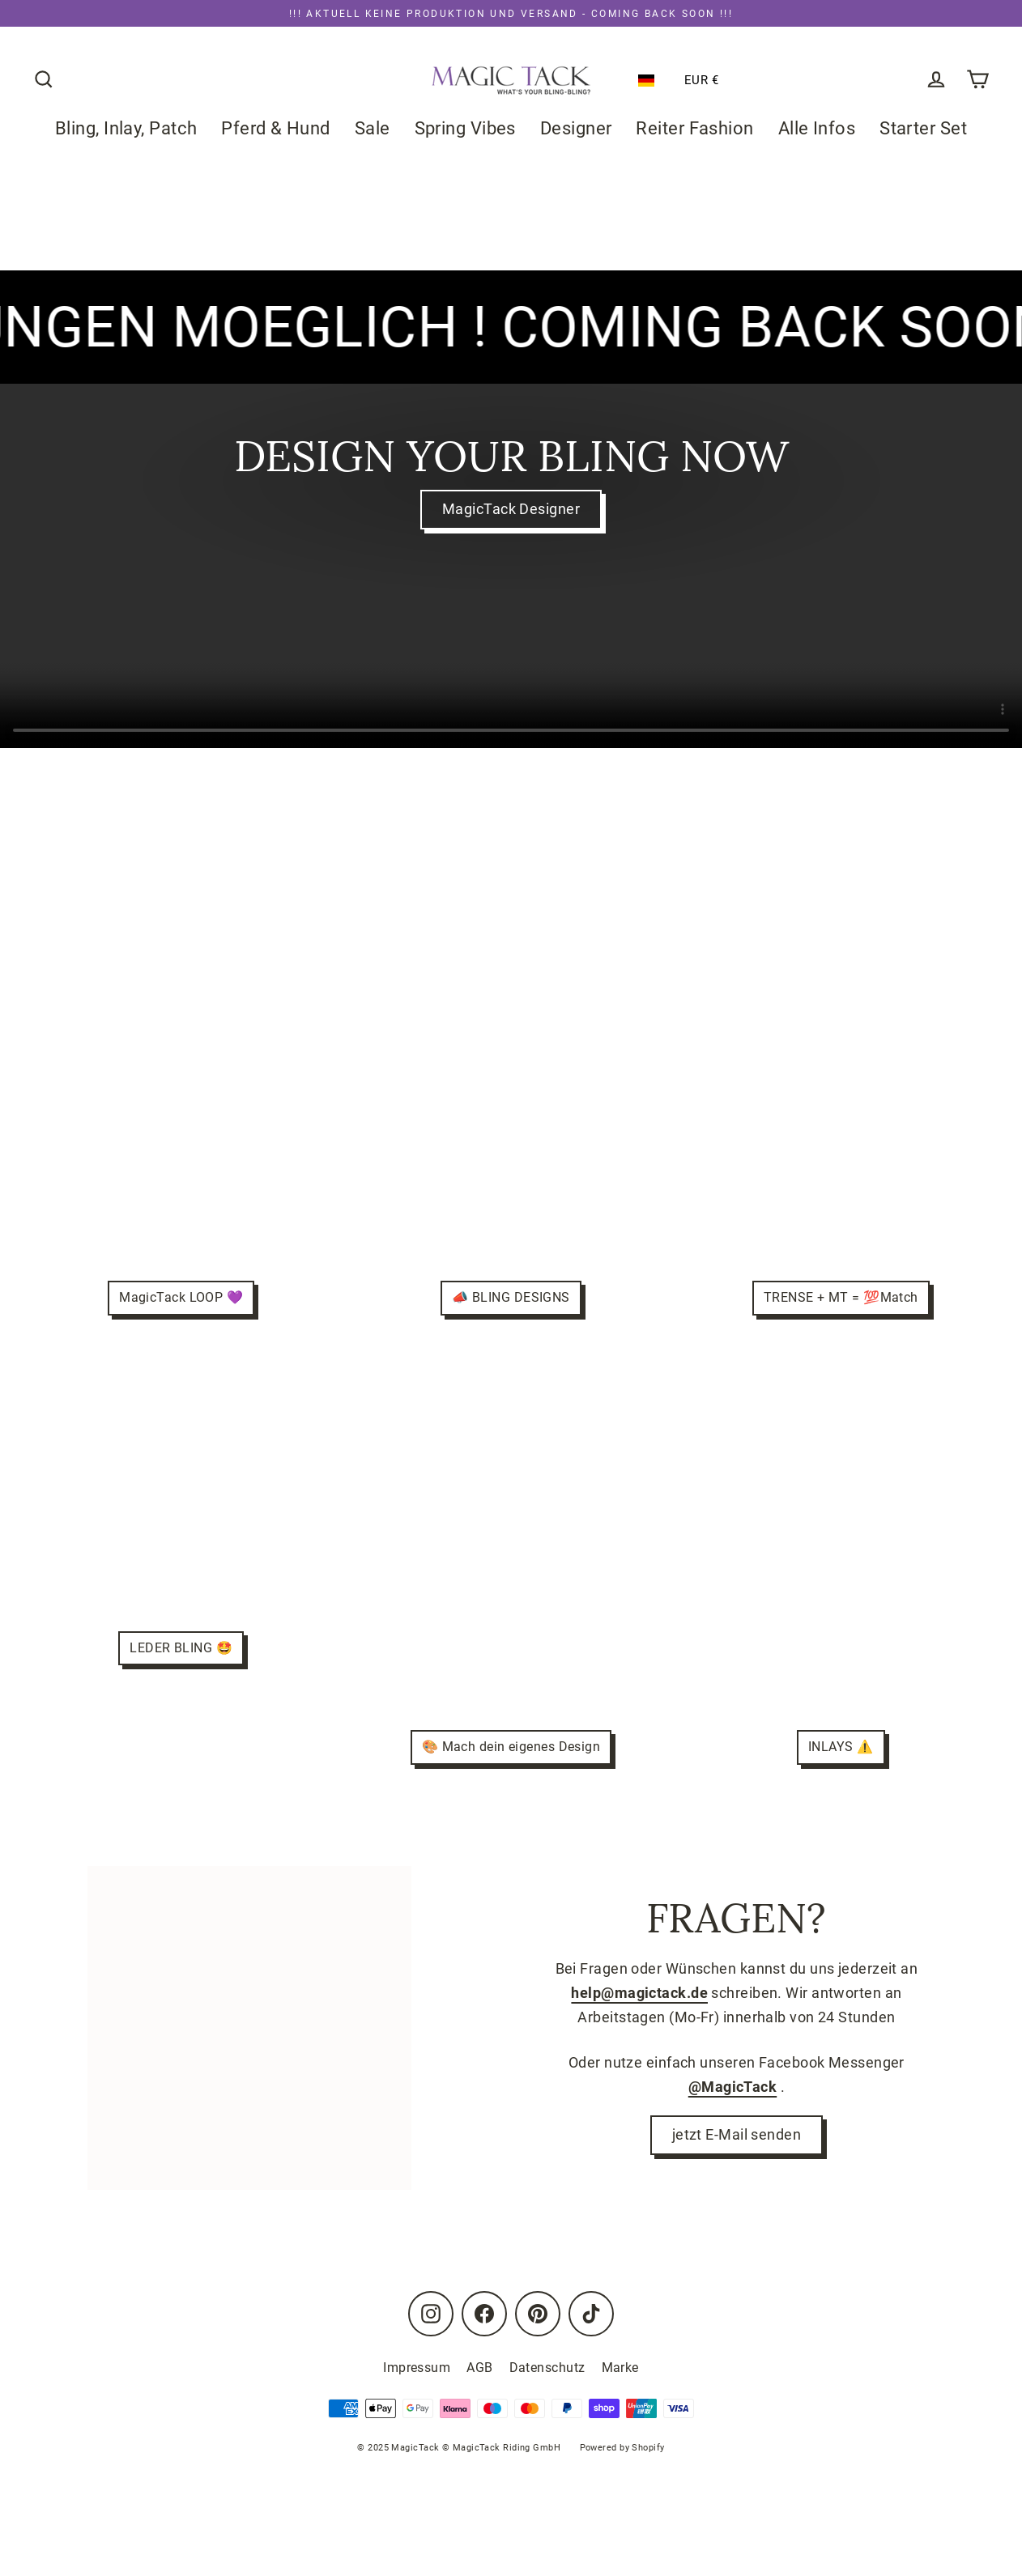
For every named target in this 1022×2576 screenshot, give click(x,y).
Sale (372, 128)
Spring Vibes (465, 128)
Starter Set (923, 128)
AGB (479, 2367)
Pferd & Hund (275, 128)
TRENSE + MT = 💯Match (841, 1297)
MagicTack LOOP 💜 (181, 1297)
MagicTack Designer (511, 509)
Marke (620, 2367)
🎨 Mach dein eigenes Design (511, 1746)
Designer (576, 128)
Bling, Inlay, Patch (126, 128)
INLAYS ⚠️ (841, 1746)
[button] (650, 80)
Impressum (416, 2367)
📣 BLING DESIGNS (511, 1297)
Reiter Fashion (695, 128)
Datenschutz (547, 2367)
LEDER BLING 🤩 (181, 1648)
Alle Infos (817, 128)
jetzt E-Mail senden (737, 2136)
